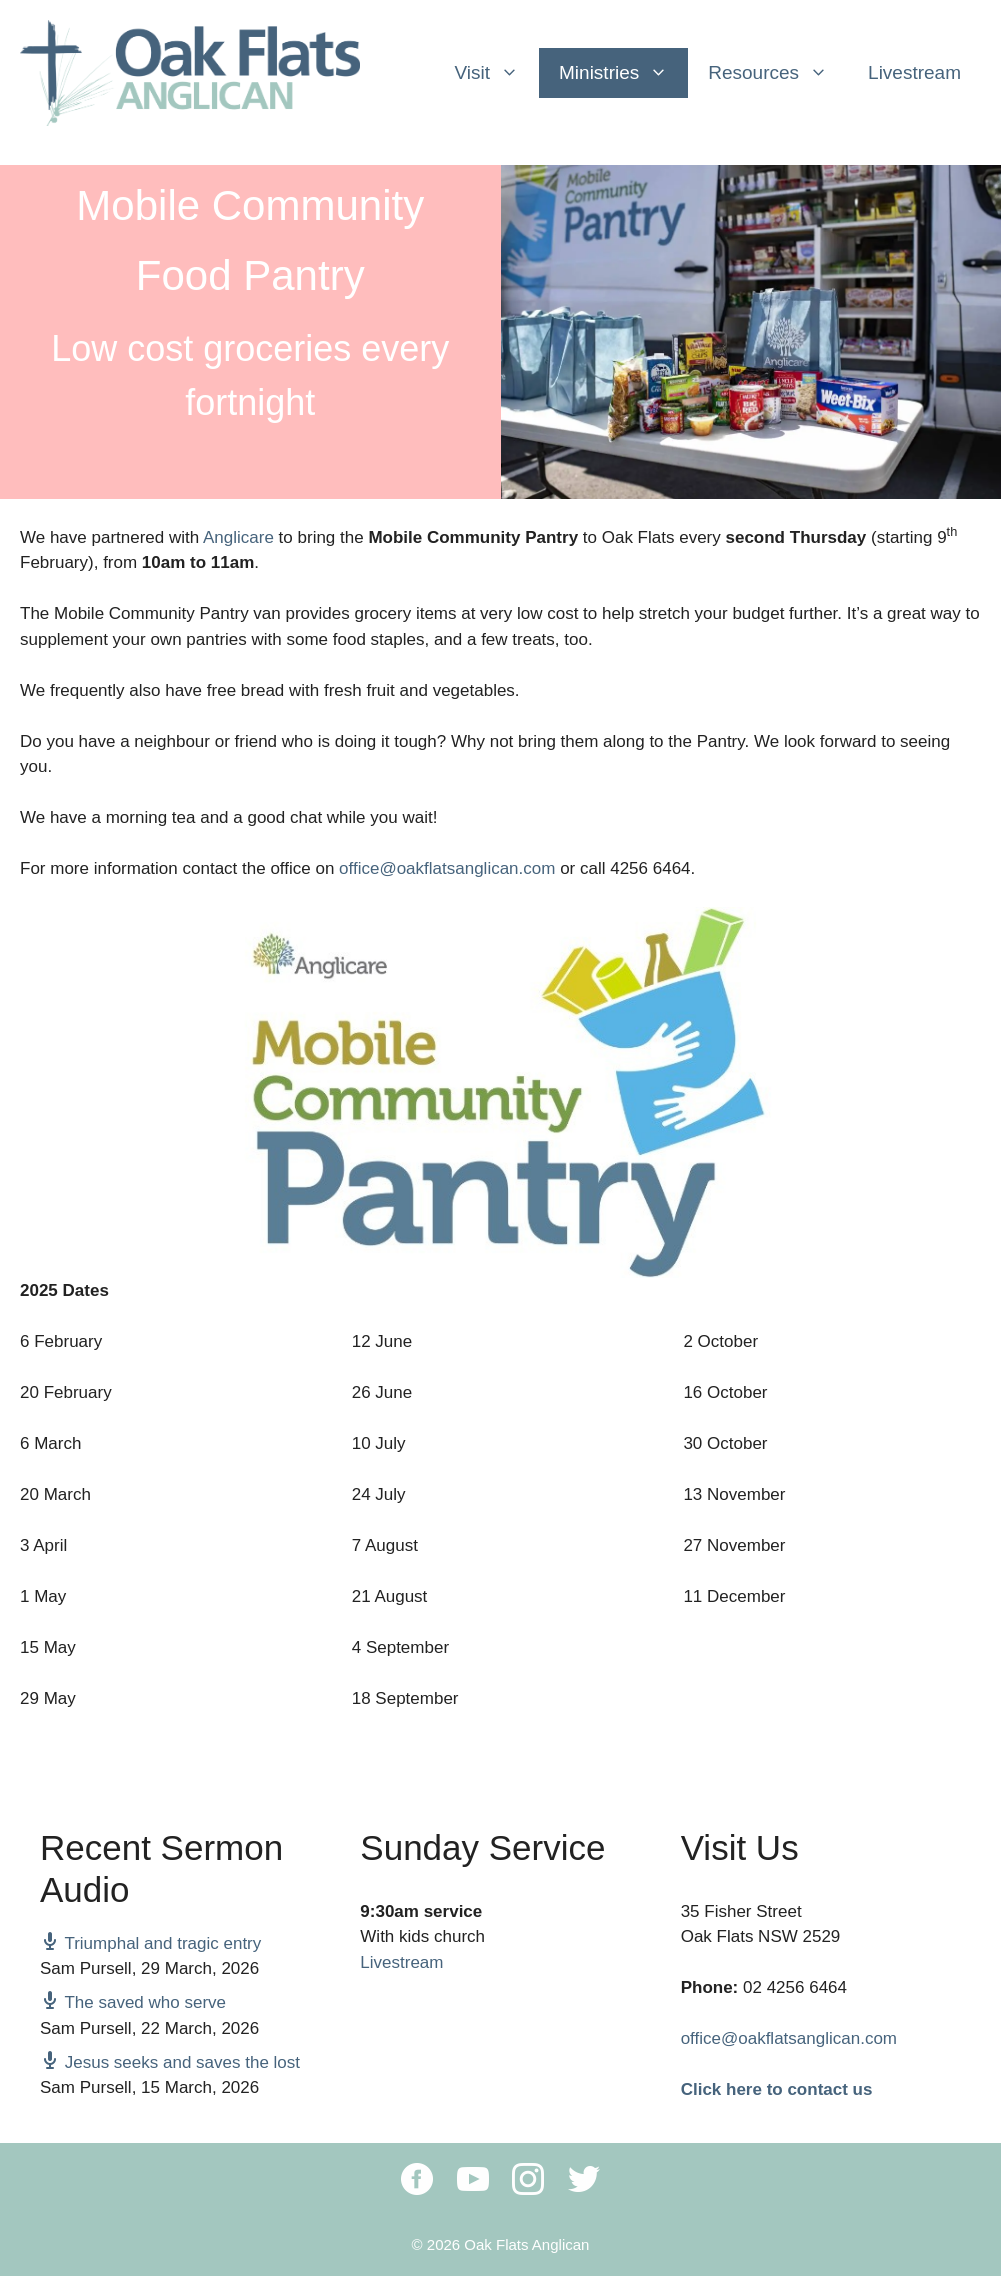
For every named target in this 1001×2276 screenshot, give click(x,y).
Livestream (914, 72)
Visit (496, 73)
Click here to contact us (777, 2089)
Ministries (623, 73)
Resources (778, 73)
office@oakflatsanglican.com (447, 868)
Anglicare (238, 537)
